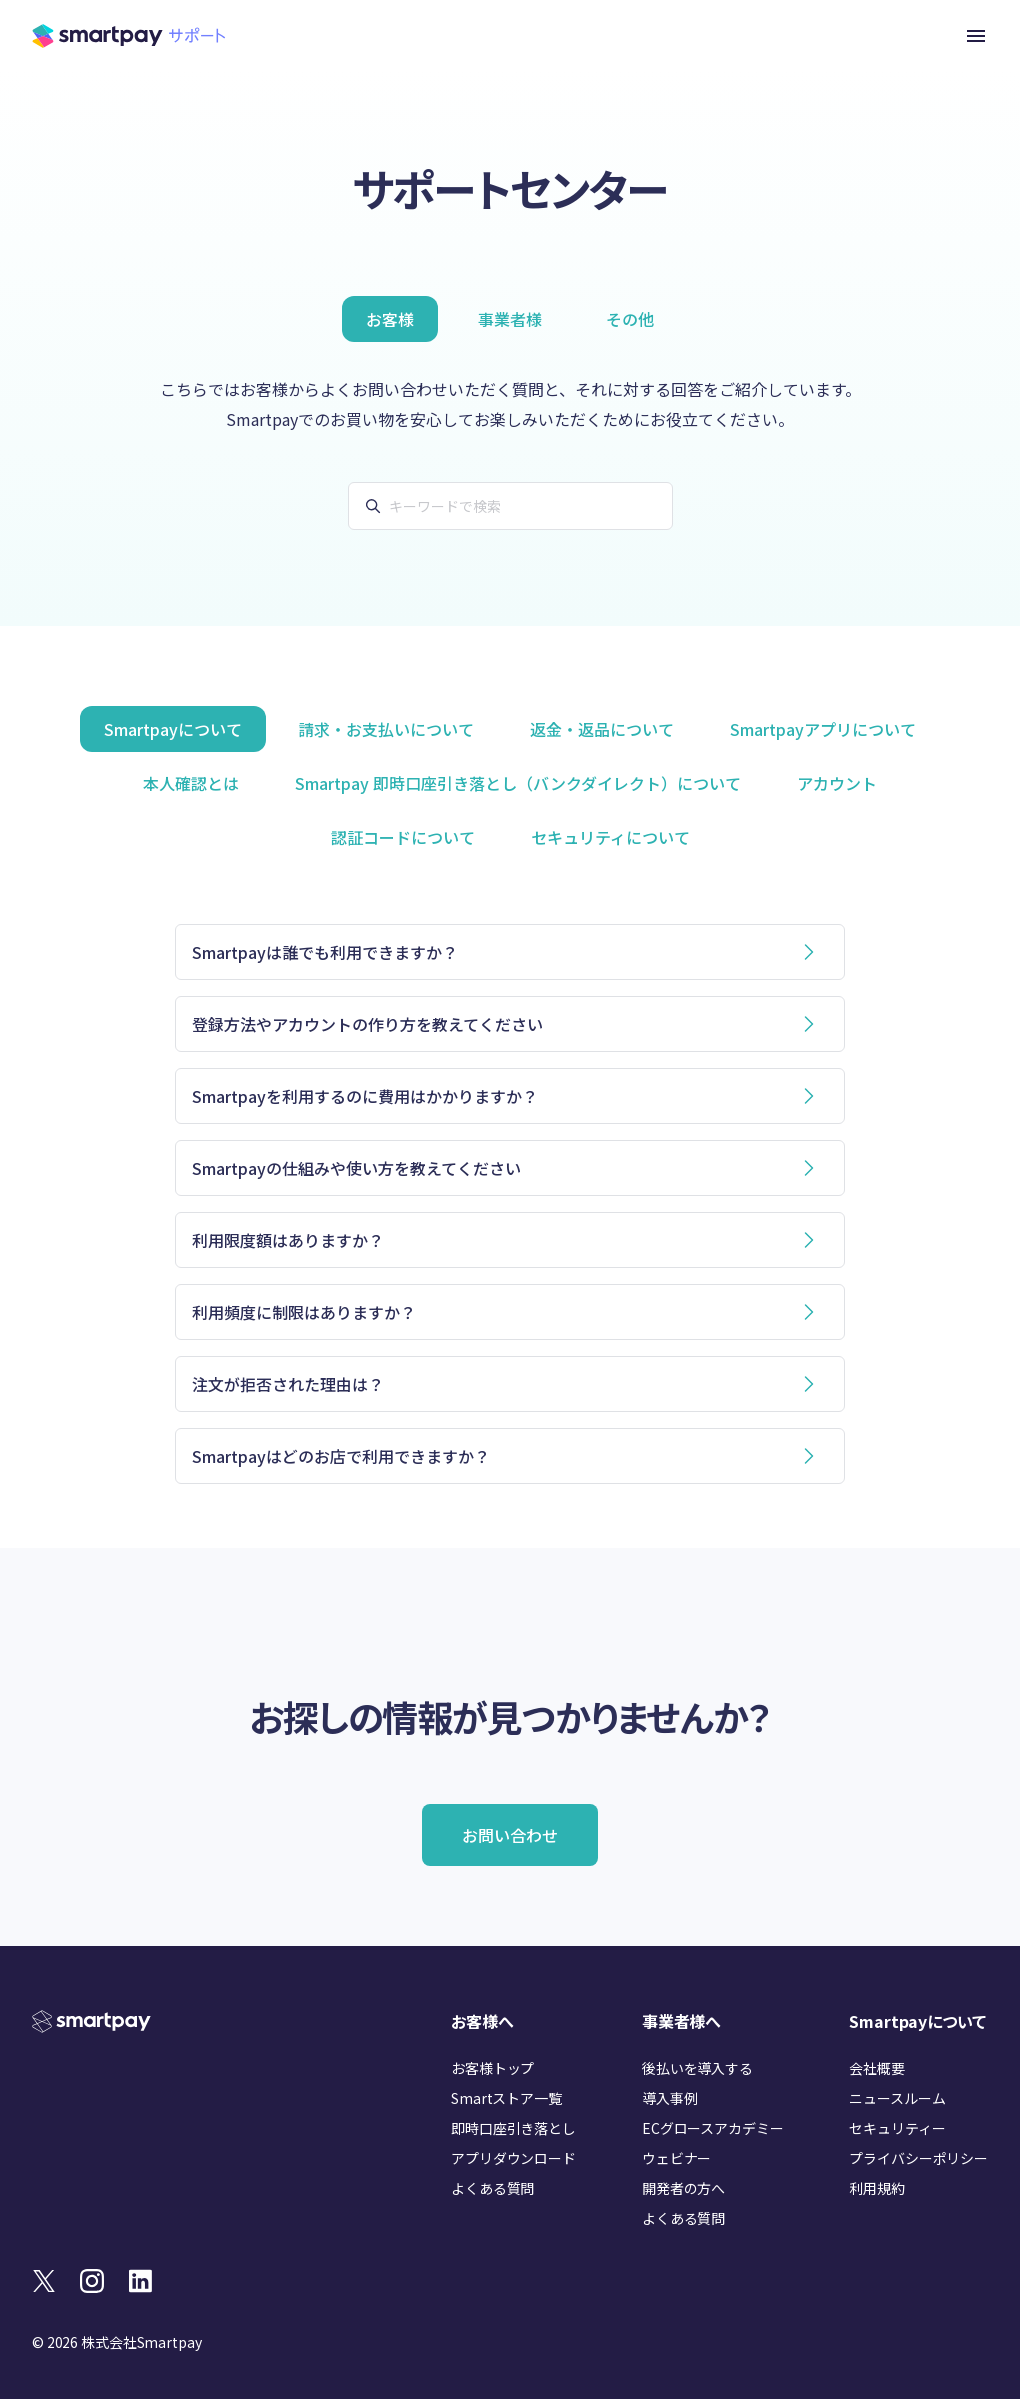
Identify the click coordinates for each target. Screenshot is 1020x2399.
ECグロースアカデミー (712, 2128)
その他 (630, 319)
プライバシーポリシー (918, 2158)
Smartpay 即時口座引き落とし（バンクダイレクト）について (518, 783)
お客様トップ (492, 2068)
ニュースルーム (897, 2098)
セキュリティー (897, 2128)
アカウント (837, 783)
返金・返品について (602, 729)
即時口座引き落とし (513, 2128)
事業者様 (510, 319)
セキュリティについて (610, 837)
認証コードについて (403, 837)
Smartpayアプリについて (823, 729)
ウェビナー (676, 2158)
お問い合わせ (510, 1835)
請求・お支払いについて (386, 729)
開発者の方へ (683, 2188)
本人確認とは (191, 783)
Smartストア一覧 (506, 2098)
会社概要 (876, 2068)
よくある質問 (492, 2188)
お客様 (390, 319)
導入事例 (669, 2098)
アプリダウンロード (513, 2158)
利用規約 (876, 2188)
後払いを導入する (697, 2068)
